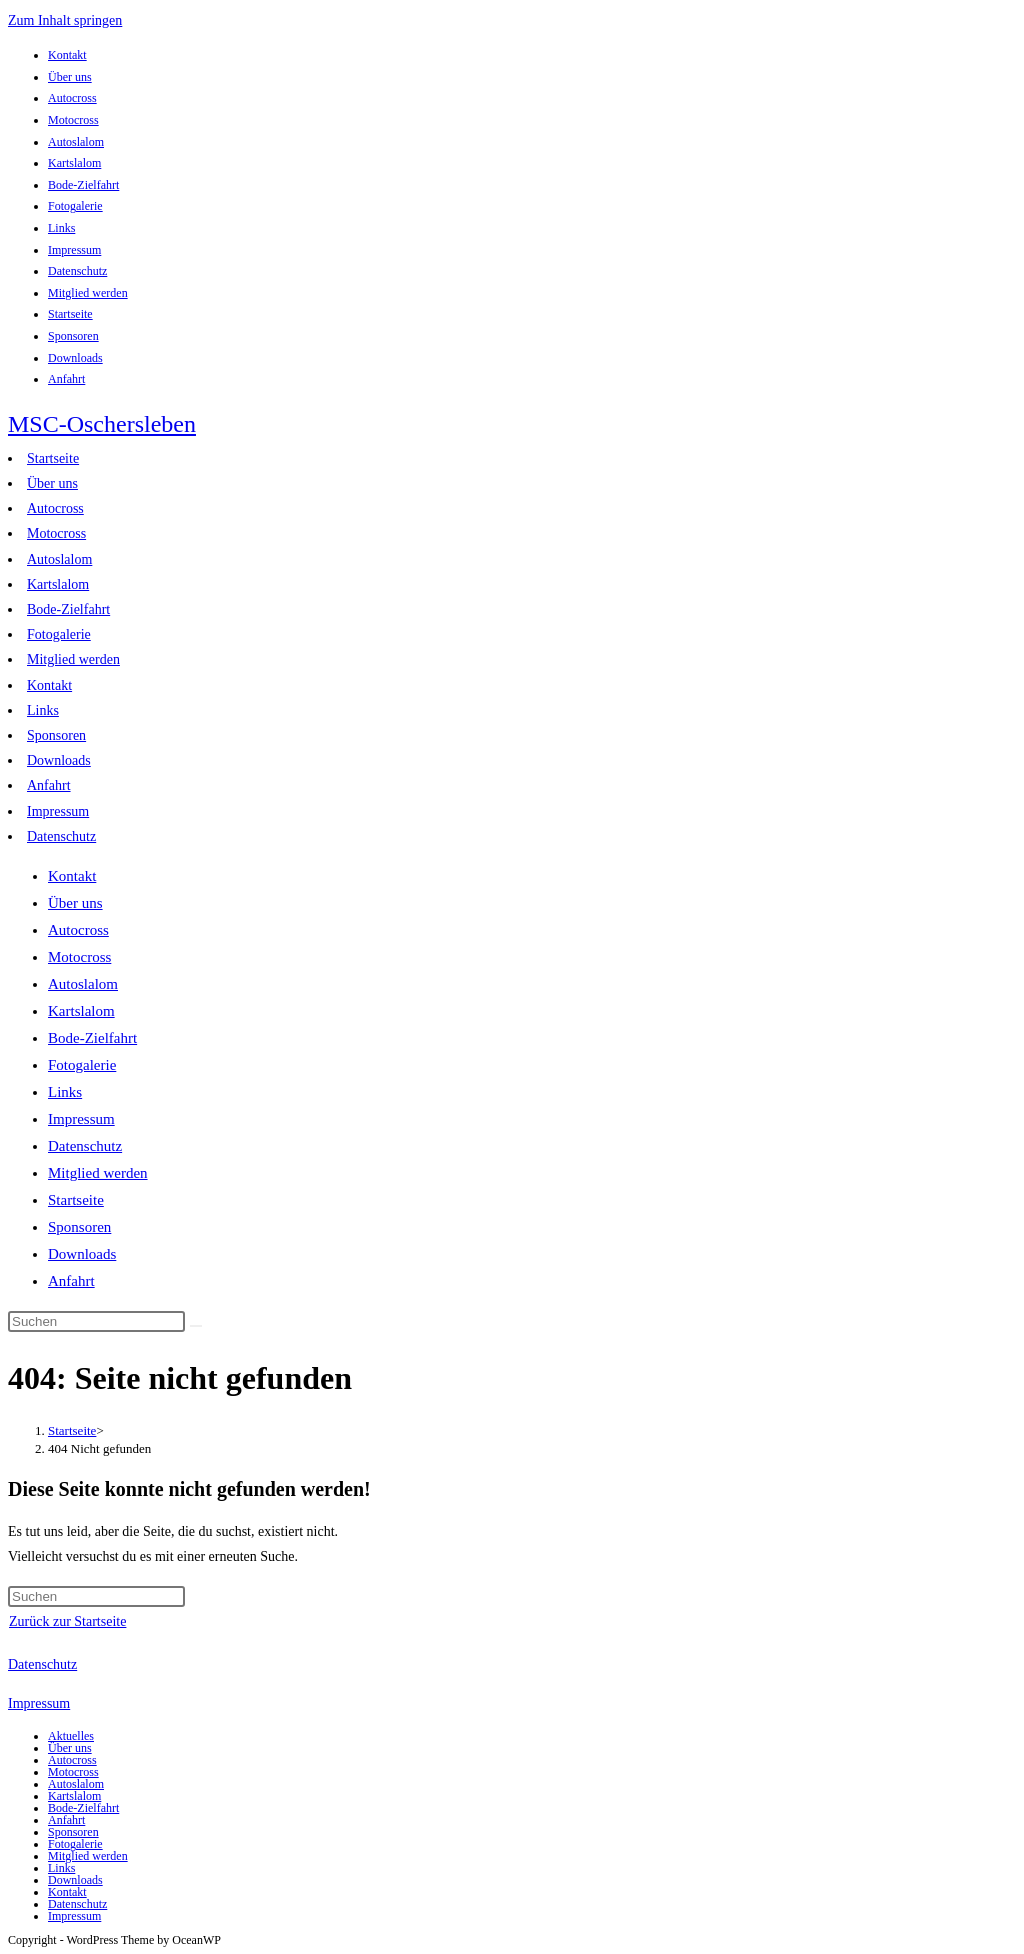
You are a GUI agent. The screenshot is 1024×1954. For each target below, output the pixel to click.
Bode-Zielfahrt (83, 185)
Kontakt (67, 55)
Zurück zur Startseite (67, 1621)
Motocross (73, 120)
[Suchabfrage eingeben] (96, 1321)
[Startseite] (72, 1430)
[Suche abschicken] (196, 1326)
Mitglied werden (88, 293)
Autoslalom (76, 142)
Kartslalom (74, 163)
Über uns (70, 77)
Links (61, 228)
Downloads (75, 358)
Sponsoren (73, 336)
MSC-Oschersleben (102, 424)
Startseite (70, 314)
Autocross (72, 98)
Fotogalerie (75, 206)
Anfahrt (66, 379)
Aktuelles (71, 1736)
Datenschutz (77, 271)
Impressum (74, 250)
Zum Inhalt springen (65, 20)
